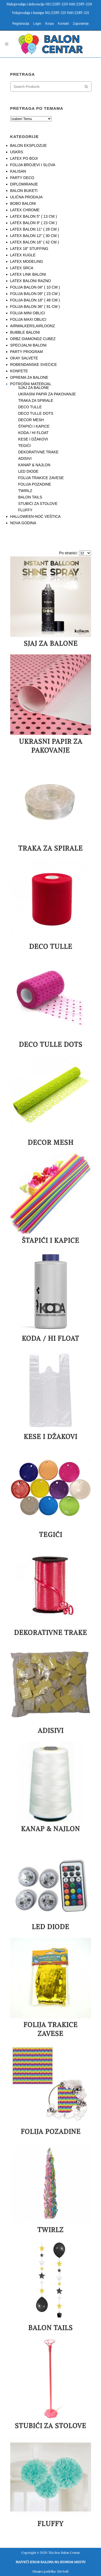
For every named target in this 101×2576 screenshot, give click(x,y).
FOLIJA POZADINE (34, 484)
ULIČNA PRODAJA (26, 197)
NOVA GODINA (23, 523)
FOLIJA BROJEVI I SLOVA (32, 165)
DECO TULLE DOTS (35, 413)
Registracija (20, 23)
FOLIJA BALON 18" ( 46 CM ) (35, 300)
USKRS (16, 152)
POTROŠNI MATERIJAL (30, 384)
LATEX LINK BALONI (28, 274)
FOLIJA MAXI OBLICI (28, 319)
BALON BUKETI (24, 190)
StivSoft (63, 2571)
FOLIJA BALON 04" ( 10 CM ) (35, 287)
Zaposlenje (81, 23)
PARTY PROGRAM (26, 351)
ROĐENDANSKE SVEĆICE (33, 364)
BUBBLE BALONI (25, 332)
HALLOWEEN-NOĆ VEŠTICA (35, 516)
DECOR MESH (31, 420)
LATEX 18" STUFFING (29, 248)
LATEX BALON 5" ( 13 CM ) (33, 216)
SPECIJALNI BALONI (28, 345)
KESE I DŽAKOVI (33, 439)
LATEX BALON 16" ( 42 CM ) (34, 242)
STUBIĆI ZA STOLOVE (38, 503)
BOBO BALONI (23, 203)
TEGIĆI (24, 445)
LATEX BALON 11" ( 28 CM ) (34, 229)
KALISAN (18, 171)
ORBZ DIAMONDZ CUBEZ (33, 339)
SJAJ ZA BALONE (33, 387)
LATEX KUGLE (23, 255)
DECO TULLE (30, 407)
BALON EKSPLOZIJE (28, 145)
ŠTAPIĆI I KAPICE (34, 426)
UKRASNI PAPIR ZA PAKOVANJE (47, 394)
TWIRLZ (25, 491)
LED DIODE (28, 471)
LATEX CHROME (25, 210)
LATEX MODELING (26, 261)
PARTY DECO (22, 178)
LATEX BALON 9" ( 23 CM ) (33, 223)
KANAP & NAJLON (34, 465)
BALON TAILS (30, 497)
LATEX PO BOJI (24, 158)
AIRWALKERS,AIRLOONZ (32, 326)
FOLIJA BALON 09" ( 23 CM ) (35, 294)
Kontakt (63, 23)
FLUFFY (25, 510)
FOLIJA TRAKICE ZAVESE (41, 478)
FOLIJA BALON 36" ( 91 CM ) (35, 306)
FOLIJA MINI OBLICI (27, 313)
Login (37, 23)
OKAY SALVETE (24, 358)
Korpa (49, 23)
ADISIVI (25, 458)
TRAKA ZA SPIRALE (35, 400)
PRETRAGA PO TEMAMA (36, 108)
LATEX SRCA (21, 268)
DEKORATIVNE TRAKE (38, 452)
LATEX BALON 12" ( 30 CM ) (34, 236)
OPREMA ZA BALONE (29, 377)
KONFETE (19, 371)
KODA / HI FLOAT (33, 433)
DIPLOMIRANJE (24, 184)
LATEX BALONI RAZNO (30, 281)
